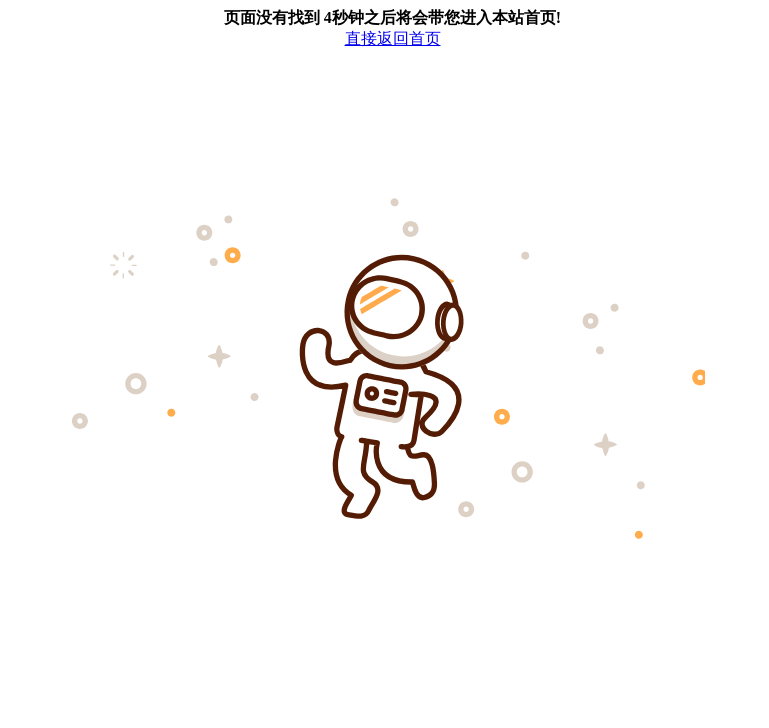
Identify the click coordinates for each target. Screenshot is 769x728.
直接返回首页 (393, 38)
